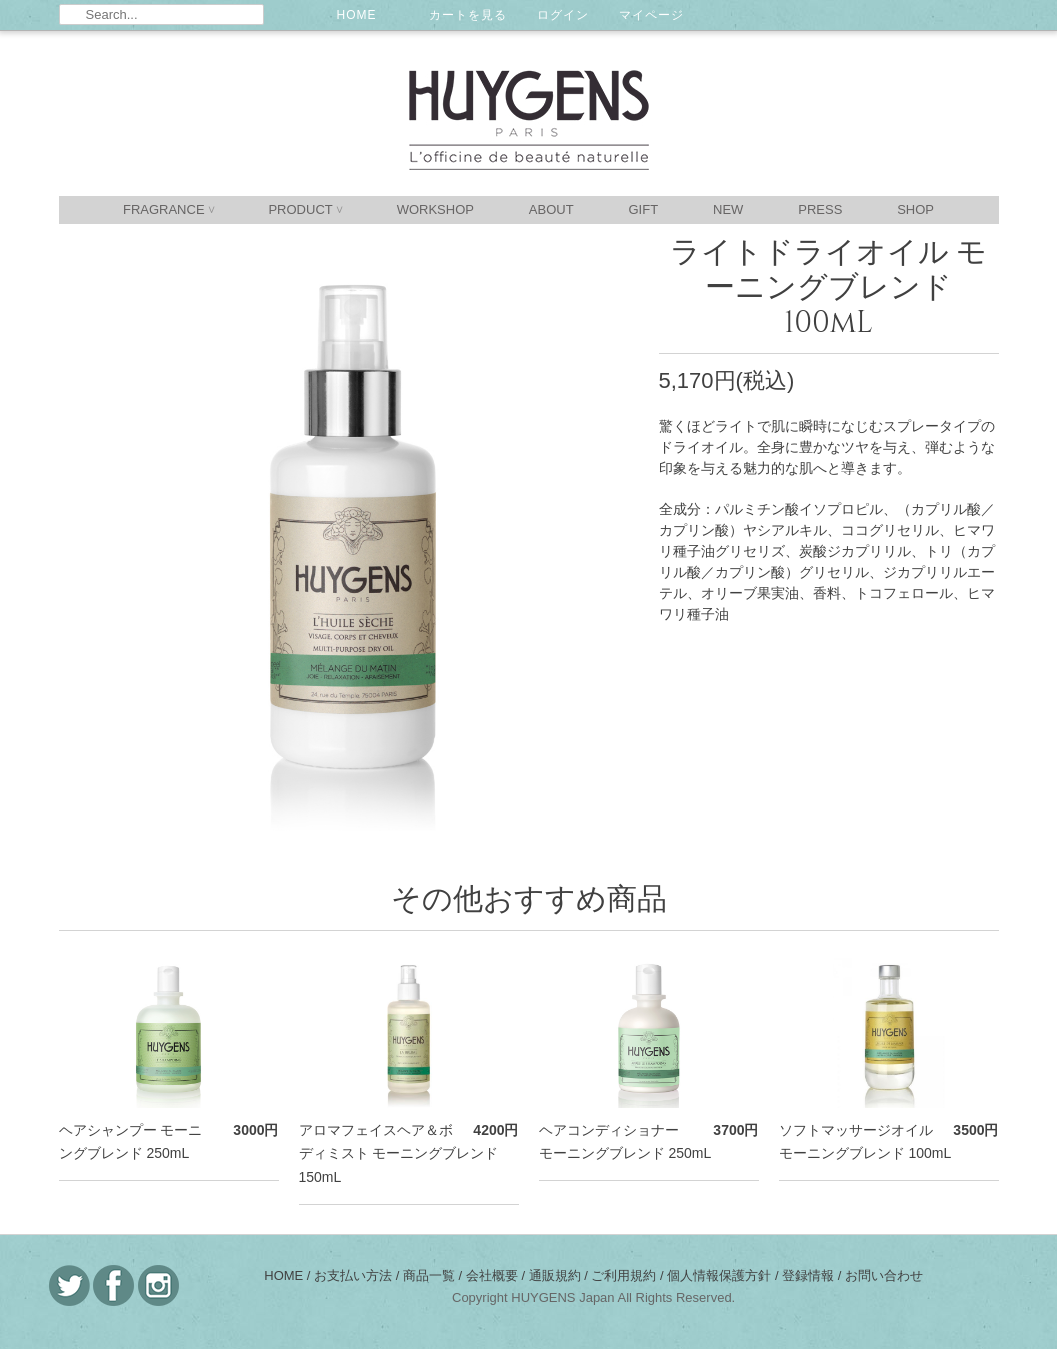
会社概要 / (497, 1275)
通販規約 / (560, 1275)
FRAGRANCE (168, 209)
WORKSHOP (435, 209)
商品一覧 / (434, 1275)
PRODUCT (304, 209)
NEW (728, 209)
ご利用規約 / (629, 1275)
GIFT (644, 209)
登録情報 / (813, 1275)
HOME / (289, 1275)
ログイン (563, 15)
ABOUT (551, 209)
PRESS (820, 209)
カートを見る (468, 15)
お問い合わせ (884, 1275)
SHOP (915, 209)
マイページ (651, 15)
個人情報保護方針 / (724, 1275)
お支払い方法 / (358, 1275)
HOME (357, 15)
